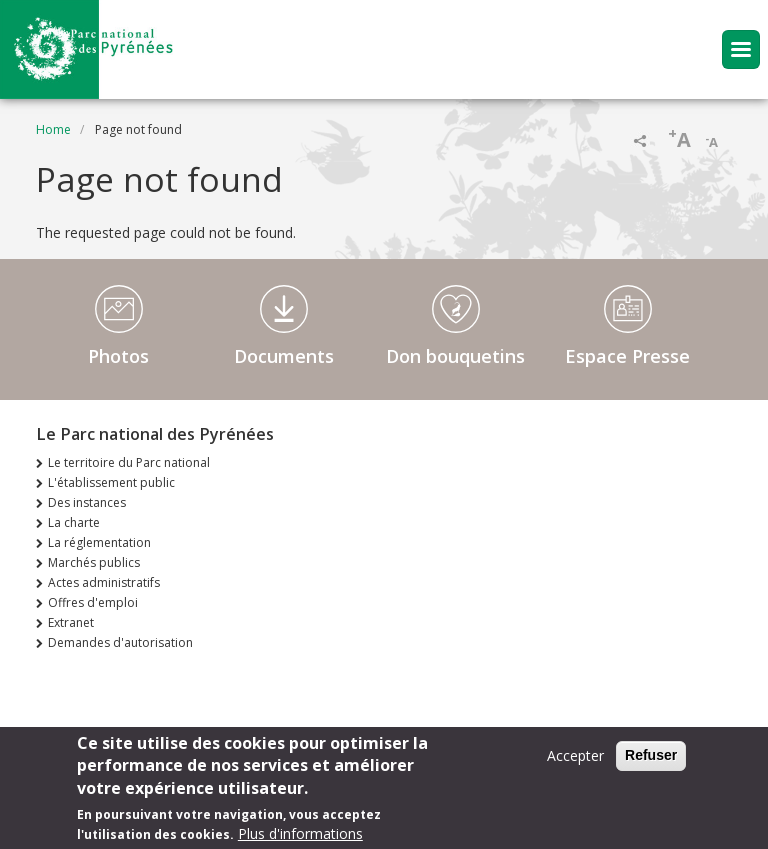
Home (53, 129)
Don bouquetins (455, 356)
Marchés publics (94, 562)
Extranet (71, 622)
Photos (118, 356)
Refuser (651, 763)
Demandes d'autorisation (120, 642)
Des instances (87, 502)
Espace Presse (627, 356)
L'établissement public (111, 482)
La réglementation (99, 542)
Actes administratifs (104, 582)
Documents (284, 356)
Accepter (575, 763)
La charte (74, 522)
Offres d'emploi (93, 602)
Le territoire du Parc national (129, 462)
